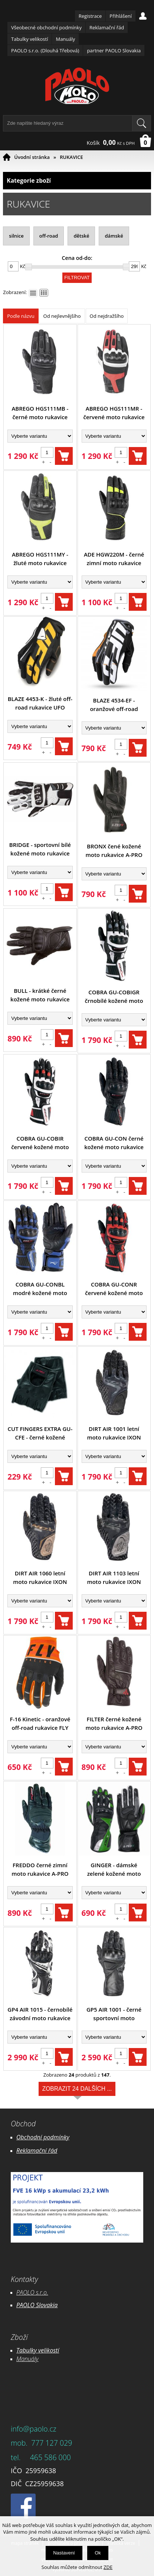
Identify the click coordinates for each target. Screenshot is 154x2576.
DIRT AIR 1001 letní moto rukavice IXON (114, 1433)
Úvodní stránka (32, 157)
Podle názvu (20, 316)
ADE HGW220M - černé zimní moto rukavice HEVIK (114, 559)
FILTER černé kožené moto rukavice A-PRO (113, 1723)
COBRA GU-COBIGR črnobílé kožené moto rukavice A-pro (114, 996)
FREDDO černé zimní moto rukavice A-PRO (40, 1869)
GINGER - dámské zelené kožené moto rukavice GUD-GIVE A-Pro (114, 1869)
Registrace (90, 16)
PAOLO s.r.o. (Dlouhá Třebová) (45, 50)
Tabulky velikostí (29, 39)
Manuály (65, 39)
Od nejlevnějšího (62, 316)
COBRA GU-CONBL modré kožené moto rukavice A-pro (40, 1289)
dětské (81, 235)
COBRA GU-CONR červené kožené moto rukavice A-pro (113, 1289)
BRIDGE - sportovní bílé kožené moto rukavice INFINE (40, 849)
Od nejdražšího (107, 316)
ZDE (108, 2567)
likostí (51, 2350)
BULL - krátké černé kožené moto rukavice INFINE (40, 995)
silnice (16, 235)
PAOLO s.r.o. (32, 2292)
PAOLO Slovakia (37, 2305)
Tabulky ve (30, 2350)
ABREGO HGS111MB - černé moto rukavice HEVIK (40, 413)
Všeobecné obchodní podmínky (46, 27)
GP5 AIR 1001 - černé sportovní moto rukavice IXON (113, 2014)
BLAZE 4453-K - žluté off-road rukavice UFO (40, 703)
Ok (98, 2553)
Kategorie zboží (77, 181)
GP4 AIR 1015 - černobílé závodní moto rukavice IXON (39, 2014)
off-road (48, 235)
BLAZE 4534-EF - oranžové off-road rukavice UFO (114, 705)
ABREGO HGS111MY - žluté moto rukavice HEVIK (40, 559)
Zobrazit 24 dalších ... (77, 2091)
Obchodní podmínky (42, 2137)
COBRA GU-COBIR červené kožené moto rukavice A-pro (40, 1143)
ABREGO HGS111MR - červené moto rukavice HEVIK (113, 413)
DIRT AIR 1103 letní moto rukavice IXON (114, 1577)
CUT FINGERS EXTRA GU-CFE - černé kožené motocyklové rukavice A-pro (40, 1433)
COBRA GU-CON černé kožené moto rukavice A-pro (114, 1143)
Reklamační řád (106, 27)
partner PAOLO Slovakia (114, 50)
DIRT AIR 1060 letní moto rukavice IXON (40, 1577)
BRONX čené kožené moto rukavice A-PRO (113, 850)
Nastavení (64, 2553)
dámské (114, 235)
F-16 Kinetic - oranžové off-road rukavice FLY (40, 1723)
